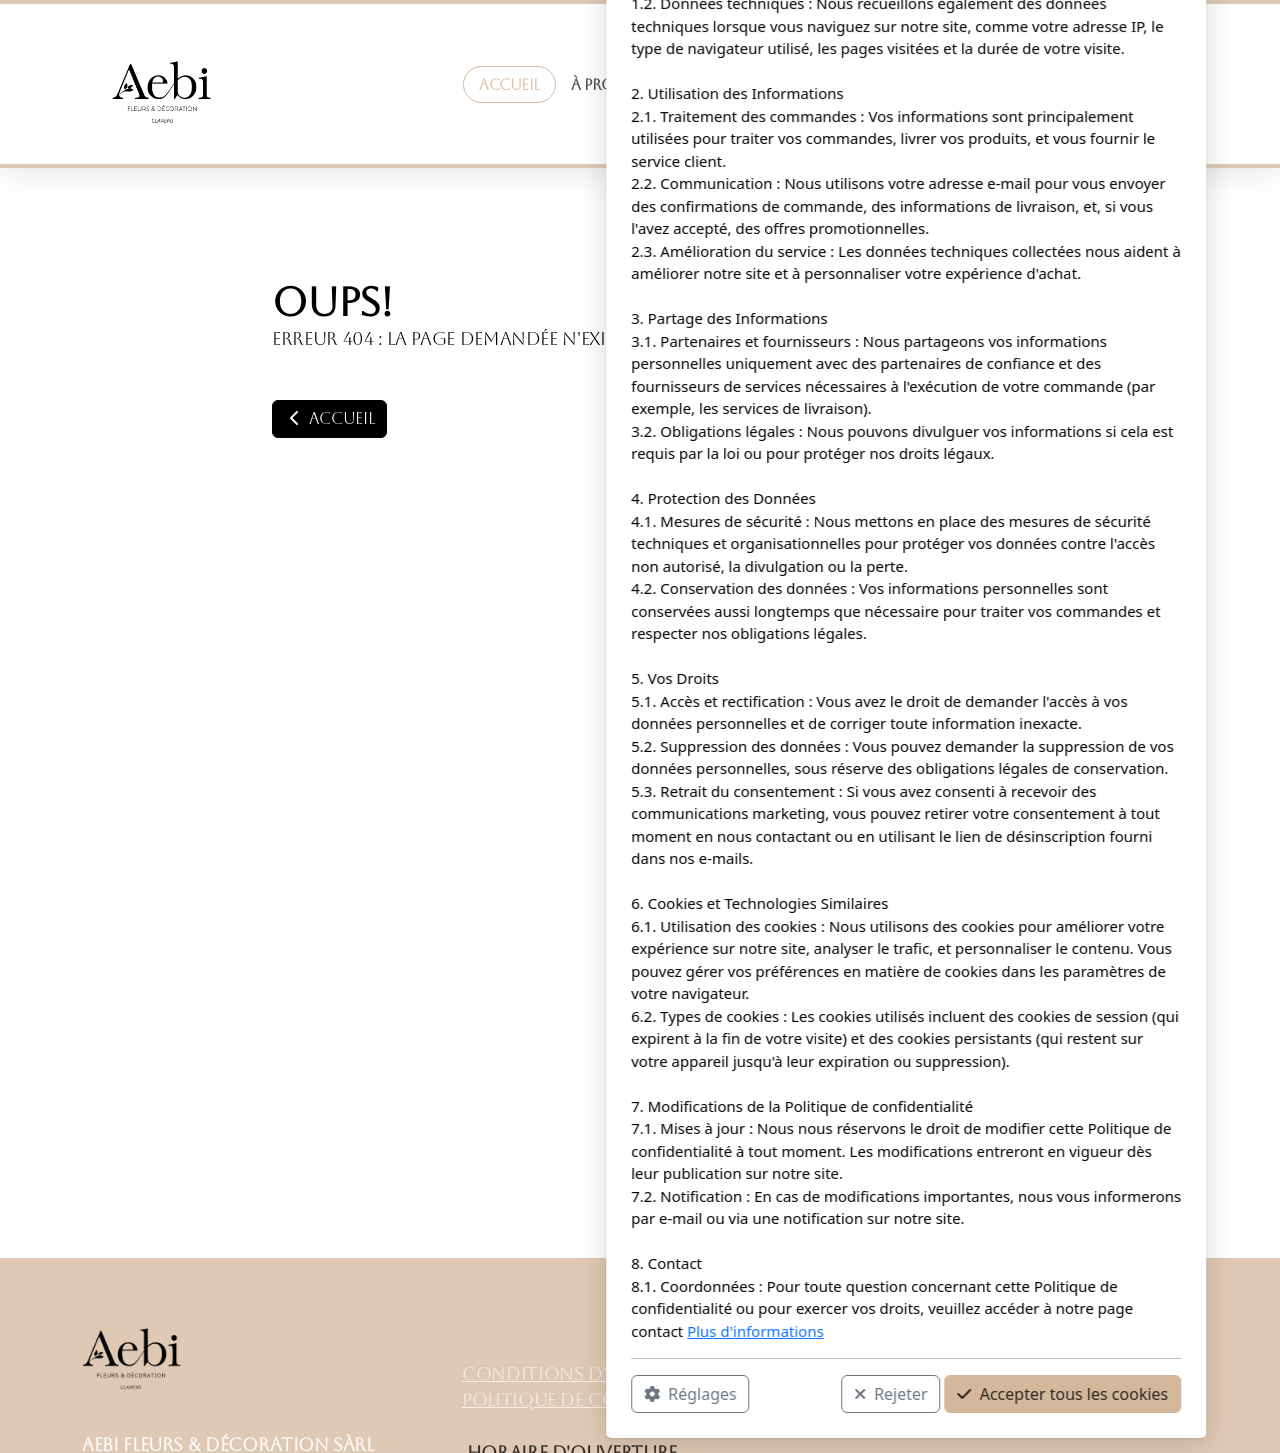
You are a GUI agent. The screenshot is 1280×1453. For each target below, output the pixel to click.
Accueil (329, 418)
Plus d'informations (489, 1331)
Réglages (424, 1394)
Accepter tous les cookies (796, 1394)
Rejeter (625, 1394)
